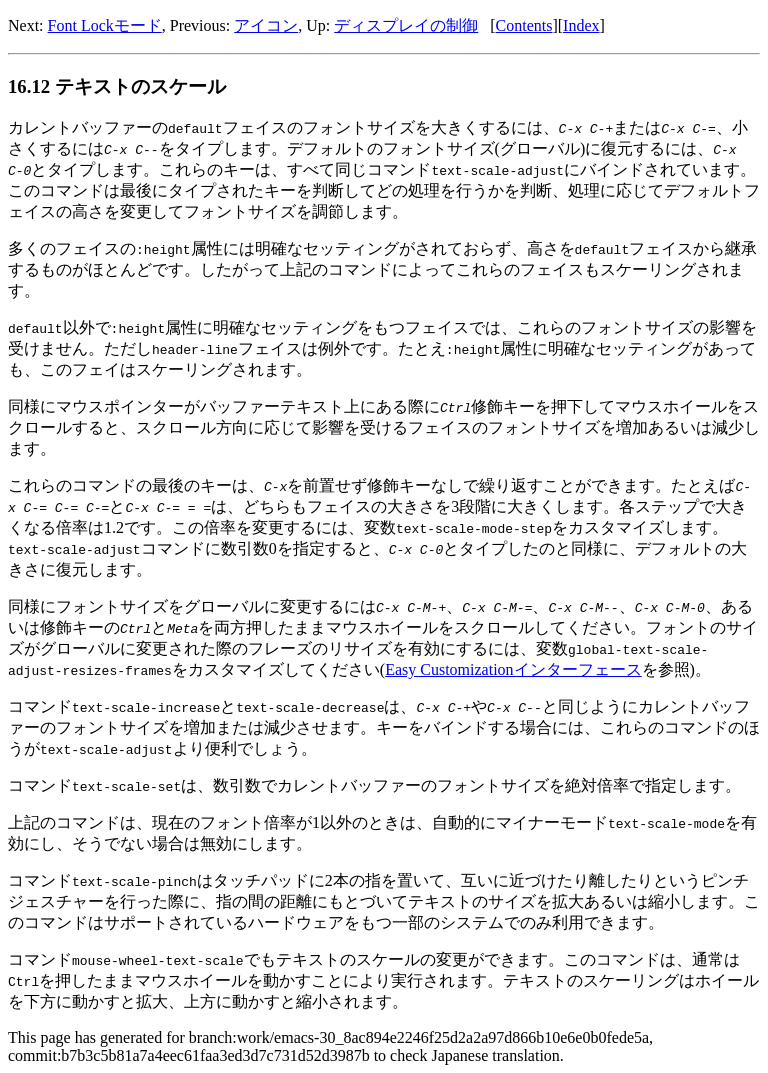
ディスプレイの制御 (406, 25)
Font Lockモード (105, 25)
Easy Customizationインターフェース (513, 669)
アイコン (266, 25)
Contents (524, 25)
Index (581, 25)
